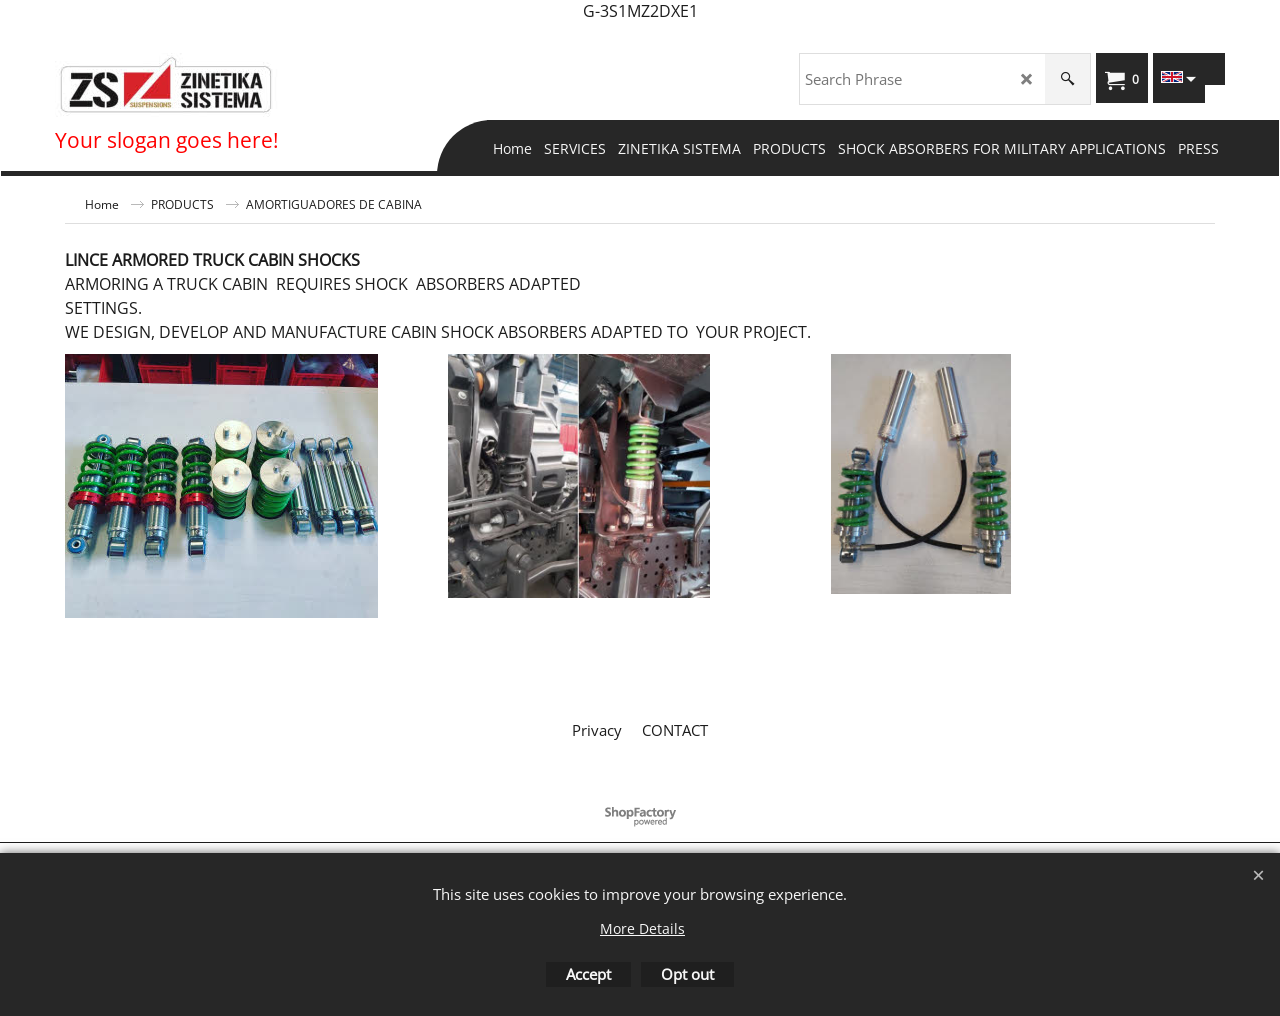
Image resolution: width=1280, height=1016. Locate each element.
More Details (642, 928)
